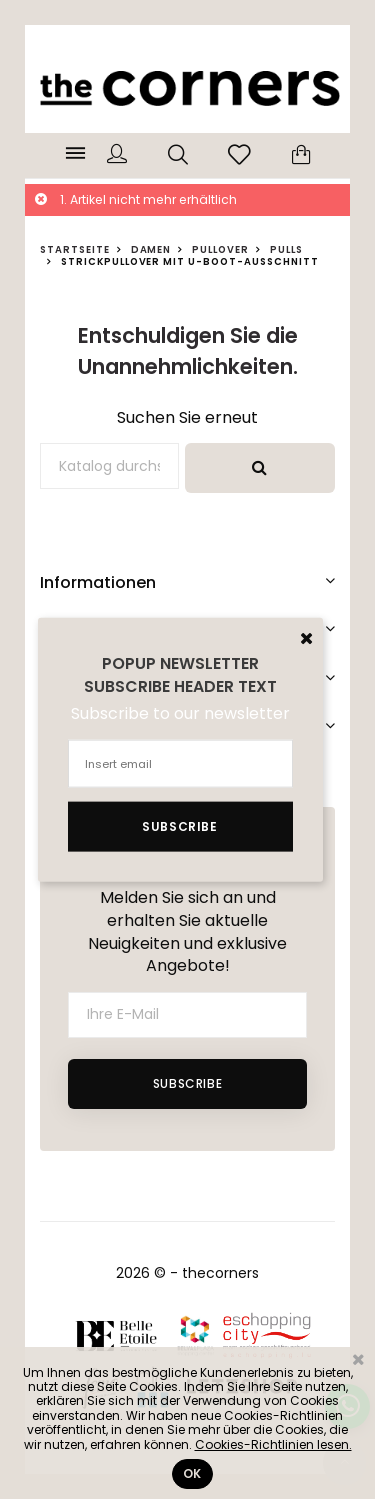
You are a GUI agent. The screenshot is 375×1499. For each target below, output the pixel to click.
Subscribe (187, 1083)
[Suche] (109, 466)
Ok (192, 1473)
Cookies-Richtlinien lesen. (273, 1444)
